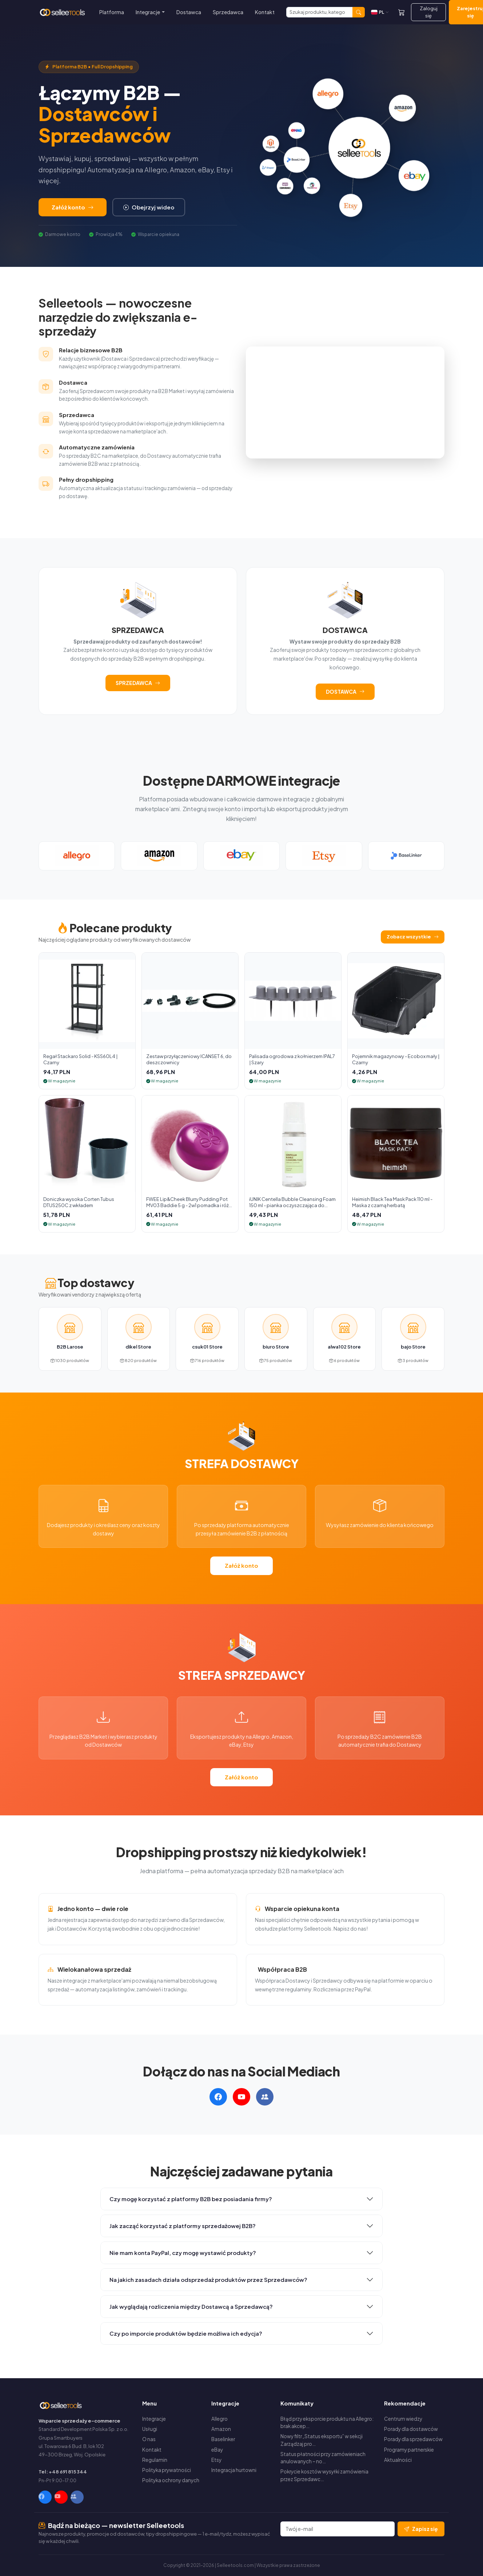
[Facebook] (45, 2497)
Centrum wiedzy (403, 2419)
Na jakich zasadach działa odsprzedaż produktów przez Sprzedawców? (208, 2279)
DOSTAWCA (345, 692)
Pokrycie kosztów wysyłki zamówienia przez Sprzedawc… (324, 2475)
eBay (217, 2450)
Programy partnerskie (409, 2450)
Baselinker (223, 2439)
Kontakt (265, 12)
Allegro (219, 2419)
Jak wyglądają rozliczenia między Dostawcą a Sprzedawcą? (191, 2306)
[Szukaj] (319, 12)
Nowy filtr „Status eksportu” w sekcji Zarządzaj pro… (321, 2440)
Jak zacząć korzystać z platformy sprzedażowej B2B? (182, 2225)
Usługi (149, 2429)
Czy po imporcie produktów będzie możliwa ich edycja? (185, 2333)
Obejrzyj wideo (148, 207)
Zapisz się (421, 2529)
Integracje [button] (148, 12)
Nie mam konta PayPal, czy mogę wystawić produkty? (182, 2252)
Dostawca (188, 12)
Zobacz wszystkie (413, 937)
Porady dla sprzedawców (413, 2439)
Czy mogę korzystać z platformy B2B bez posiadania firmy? (190, 2198)
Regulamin (154, 2460)
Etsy (216, 2460)
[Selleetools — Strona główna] (63, 12)
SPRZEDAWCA (138, 683)
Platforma (111, 12)
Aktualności (398, 2460)
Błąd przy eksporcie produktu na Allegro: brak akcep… (327, 2422)
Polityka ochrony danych (170, 2480)
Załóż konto (72, 207)
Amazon (221, 2429)
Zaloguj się (429, 12)
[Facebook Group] (77, 2497)
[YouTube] (61, 2497)
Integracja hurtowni (233, 2470)
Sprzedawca (228, 12)
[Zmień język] (380, 12)
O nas (149, 2439)
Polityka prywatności (166, 2470)
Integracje (154, 2419)
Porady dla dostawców (411, 2429)
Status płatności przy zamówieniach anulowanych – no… (323, 2457)
